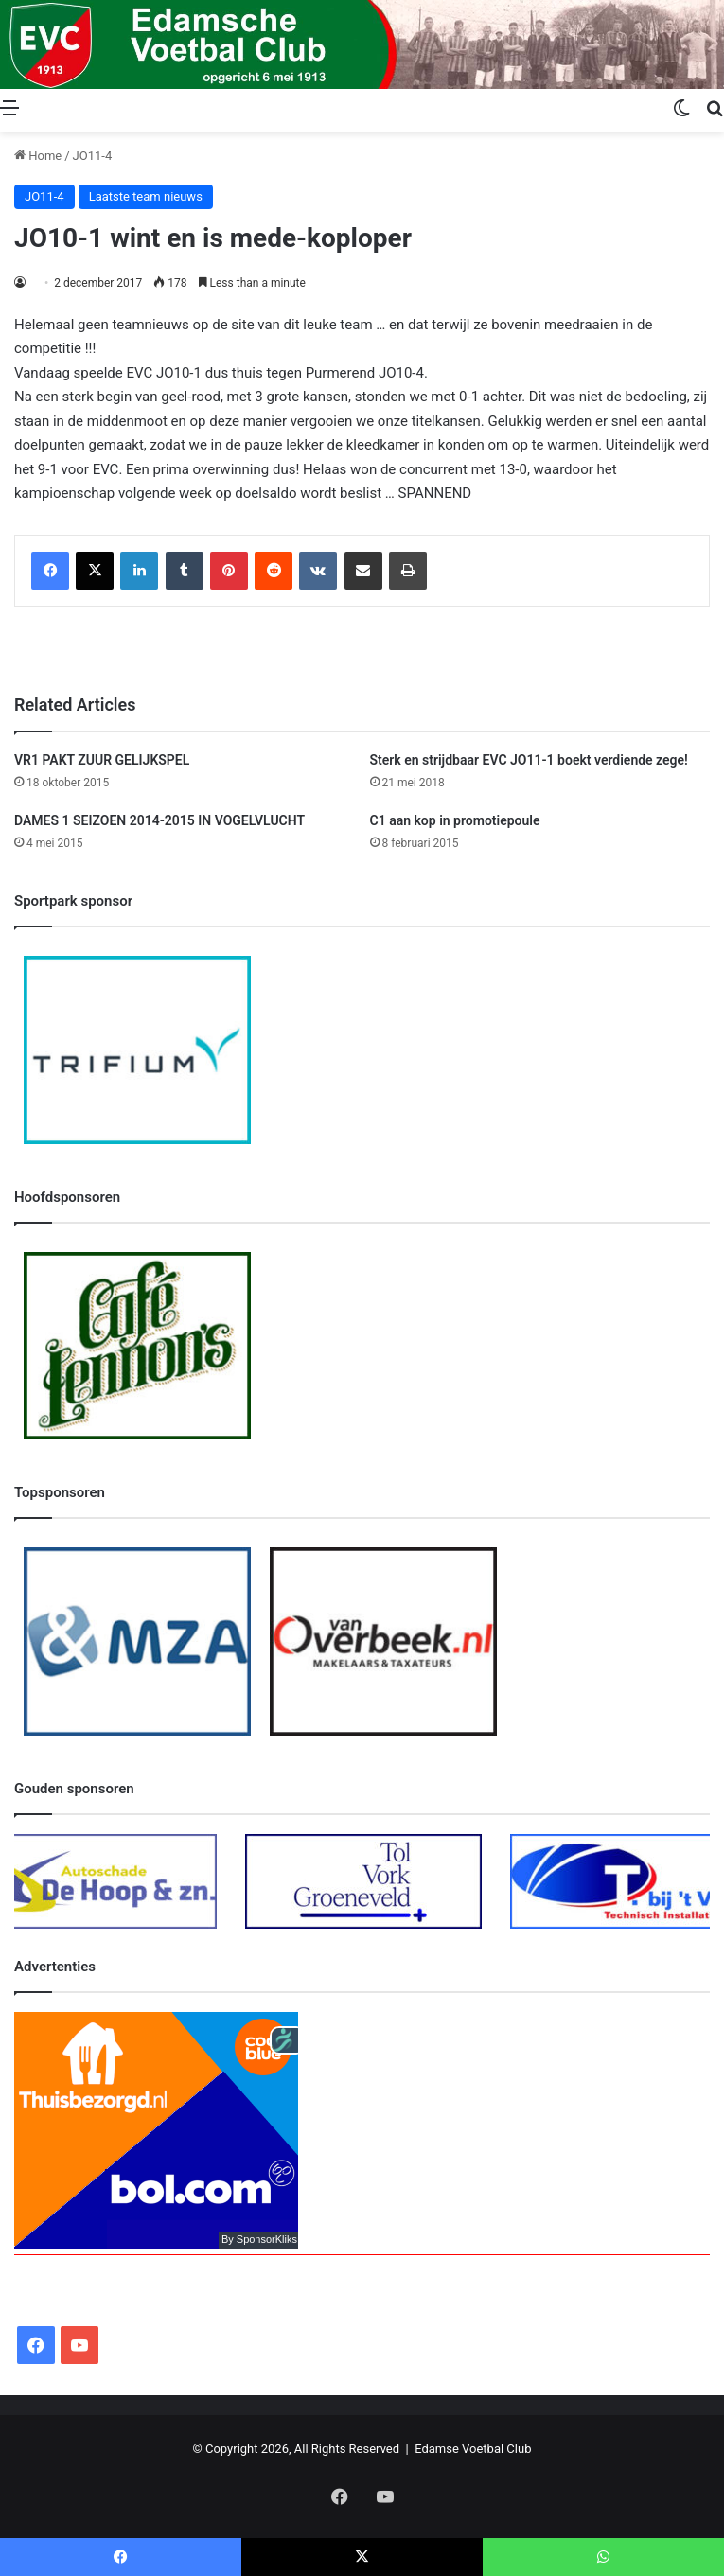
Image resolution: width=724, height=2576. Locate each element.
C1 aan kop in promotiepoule (455, 820)
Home (38, 156)
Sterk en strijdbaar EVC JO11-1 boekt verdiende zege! (529, 760)
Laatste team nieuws (146, 196)
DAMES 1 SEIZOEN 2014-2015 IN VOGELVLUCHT (159, 820)
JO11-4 (93, 156)
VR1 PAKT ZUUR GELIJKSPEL (101, 760)
